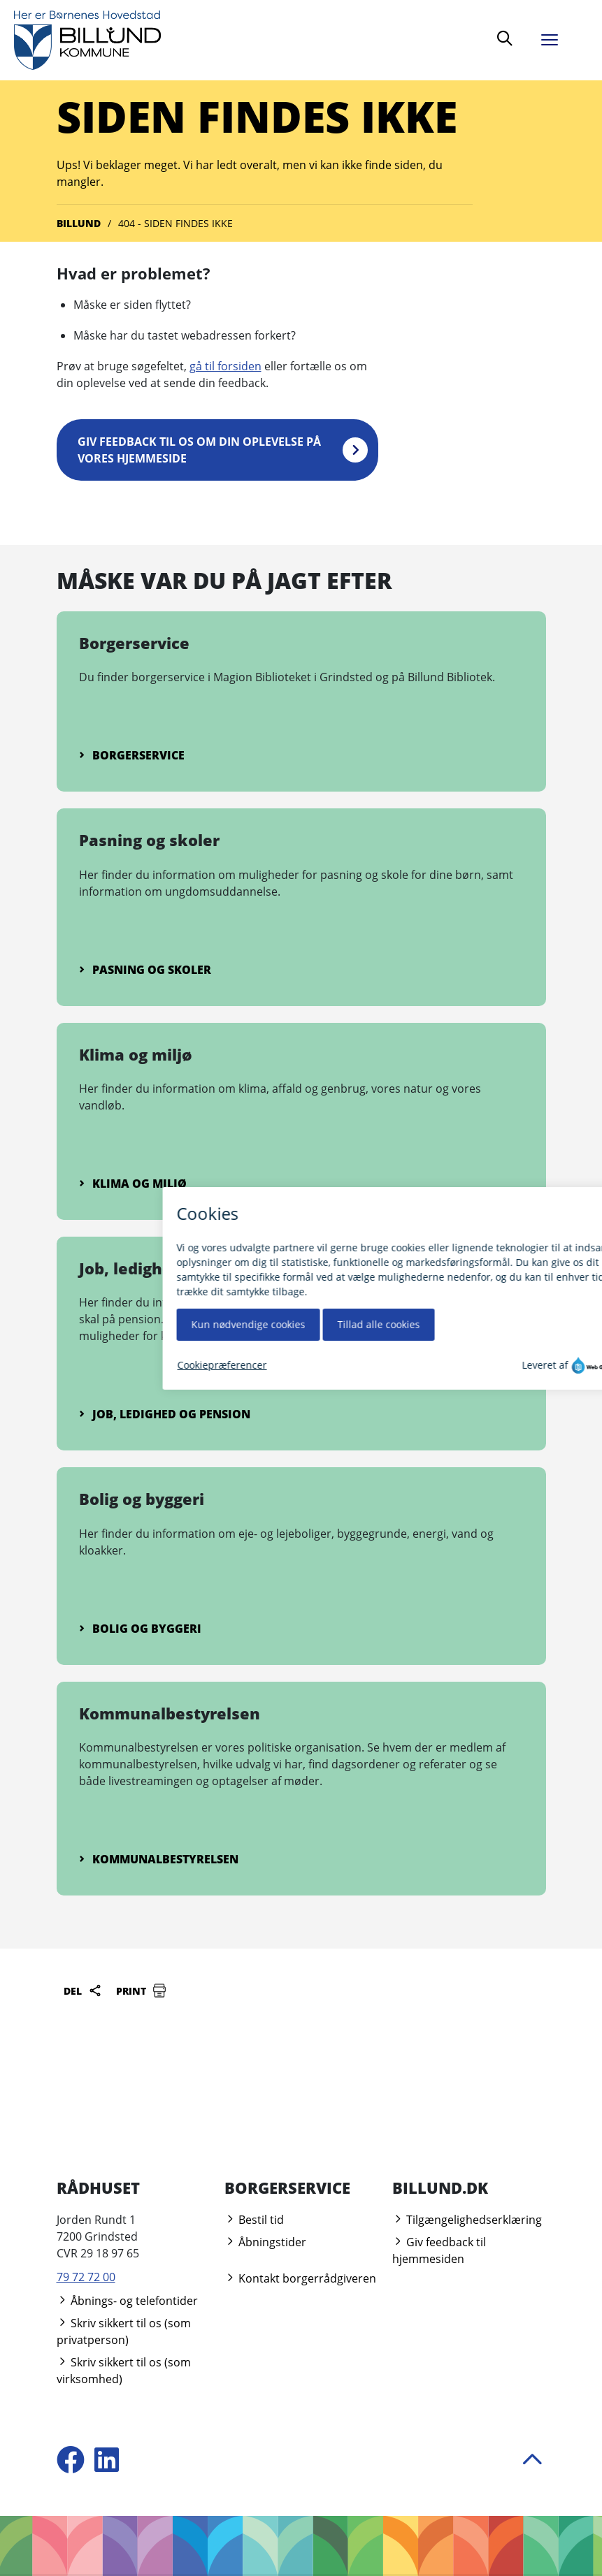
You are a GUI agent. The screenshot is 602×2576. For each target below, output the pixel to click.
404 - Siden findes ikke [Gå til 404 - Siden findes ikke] (175, 223)
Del (83, 1991)
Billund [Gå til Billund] (79, 223)
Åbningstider (265, 2242)
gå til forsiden (225, 366)
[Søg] (505, 40)
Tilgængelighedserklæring (467, 2219)
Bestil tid (254, 2219)
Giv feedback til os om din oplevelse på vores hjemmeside (199, 450)
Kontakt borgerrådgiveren (300, 2278)
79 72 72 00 (86, 2277)
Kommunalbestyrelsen (158, 1859)
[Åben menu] (560, 37)
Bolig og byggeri (140, 1628)
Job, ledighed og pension (164, 1414)
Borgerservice (132, 755)
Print (141, 1991)
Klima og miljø (133, 1183)
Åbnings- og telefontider (127, 2300)
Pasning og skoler (145, 969)
